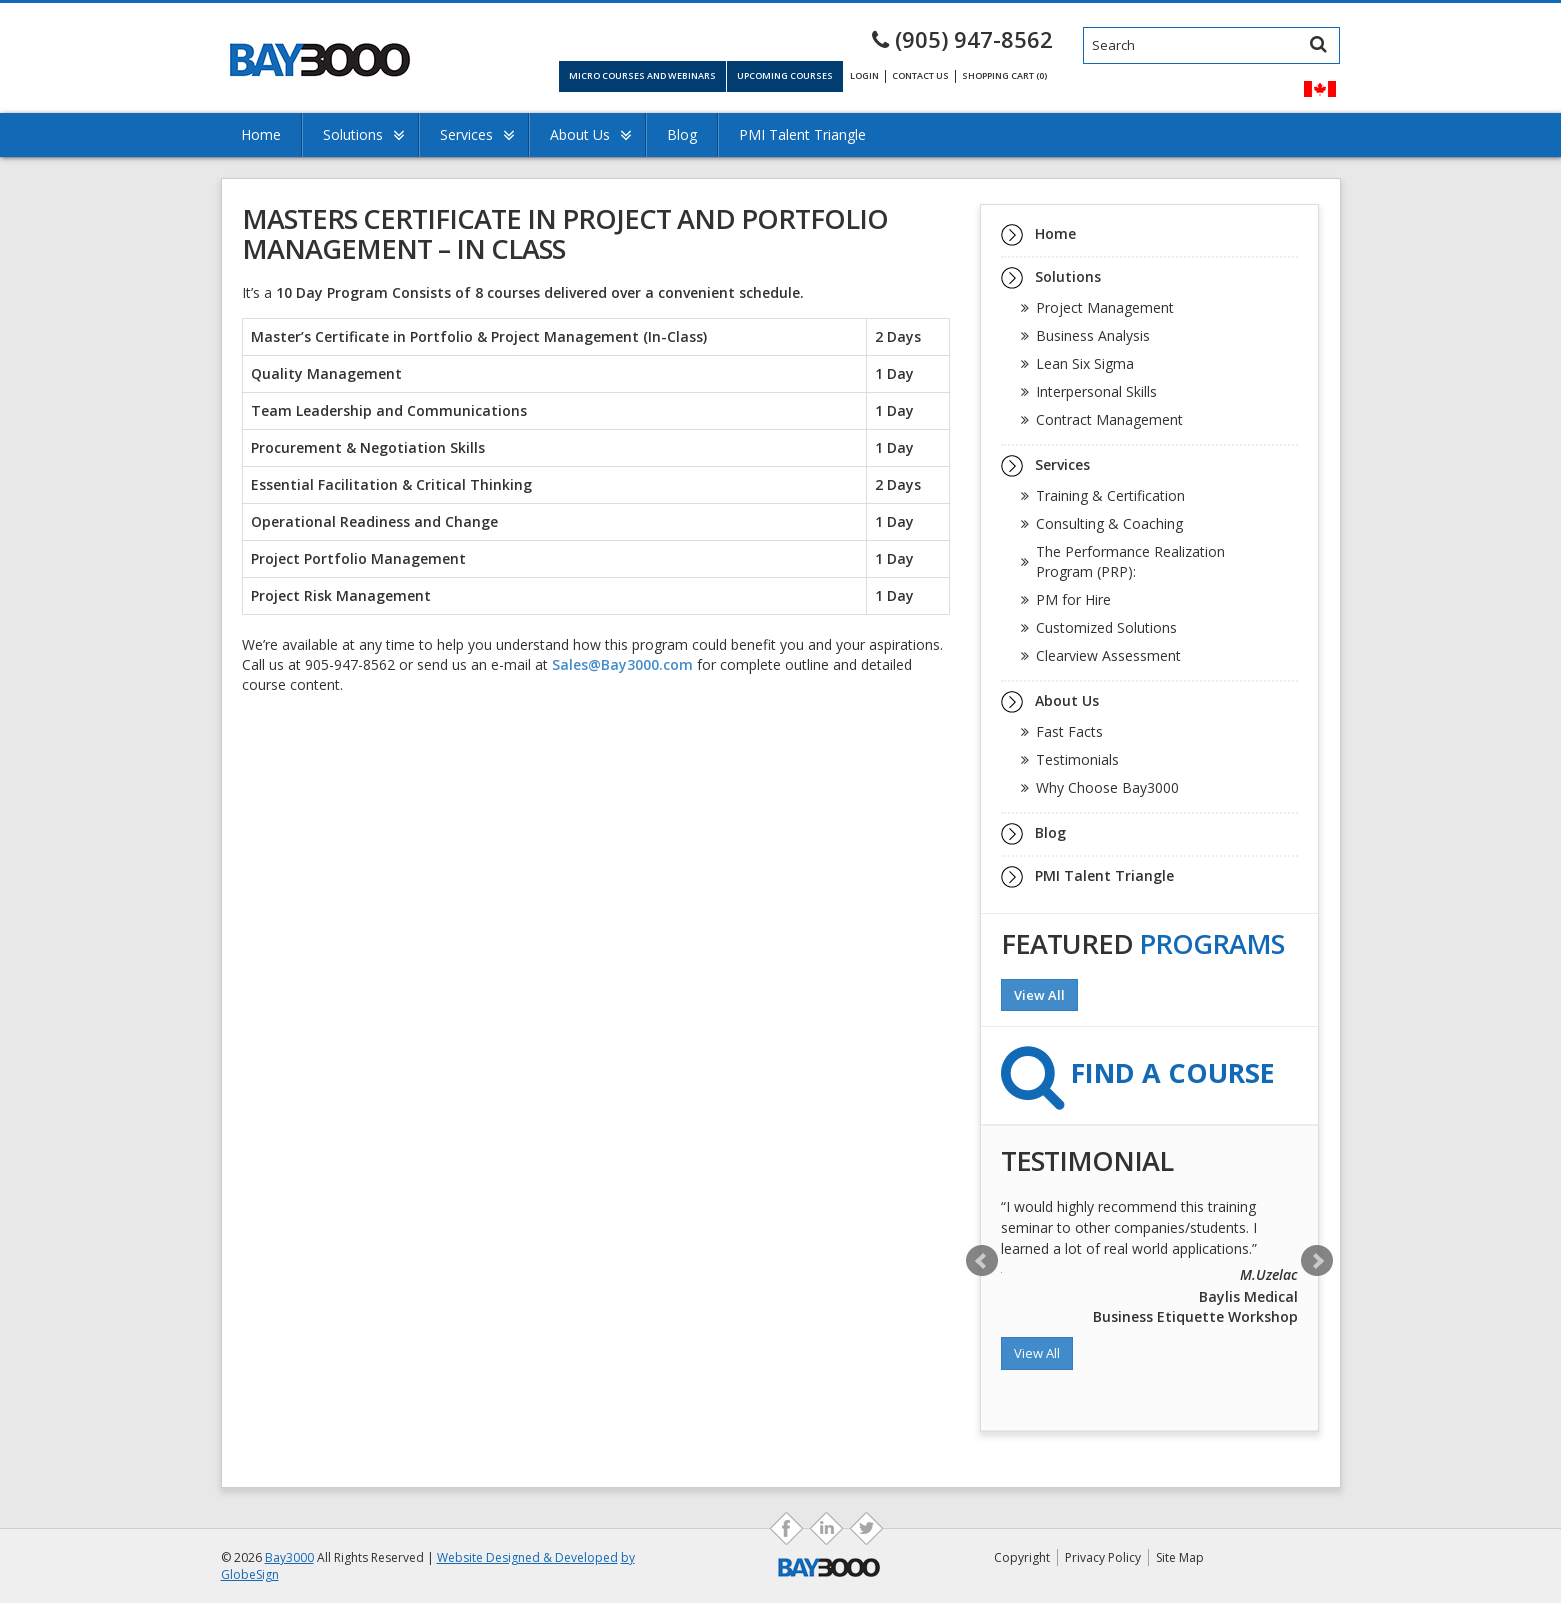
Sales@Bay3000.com (622, 664)
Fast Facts (1069, 731)
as (826, 1528)
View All (1039, 995)
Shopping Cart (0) (1004, 76)
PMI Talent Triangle (802, 134)
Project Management (1105, 307)
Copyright (1022, 1557)
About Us (580, 134)
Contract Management (1109, 419)
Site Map (1180, 1557)
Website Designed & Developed (527, 1557)
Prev (982, 1261)
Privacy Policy (1103, 1557)
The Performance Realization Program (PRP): (1130, 561)
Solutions (353, 134)
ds (866, 1528)
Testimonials (1077, 759)
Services (466, 134)
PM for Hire (1073, 599)
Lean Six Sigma (1085, 363)
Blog (682, 134)
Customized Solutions (1106, 627)
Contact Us (920, 76)
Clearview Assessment (1108, 655)
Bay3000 (289, 1557)
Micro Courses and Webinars (642, 75)
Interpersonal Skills (1096, 391)
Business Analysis (1093, 335)
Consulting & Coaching (1109, 523)
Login (864, 76)
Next (1317, 1261)
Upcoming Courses (785, 75)
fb (786, 1528)
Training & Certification (1110, 495)
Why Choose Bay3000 (1107, 787)
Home (261, 134)
